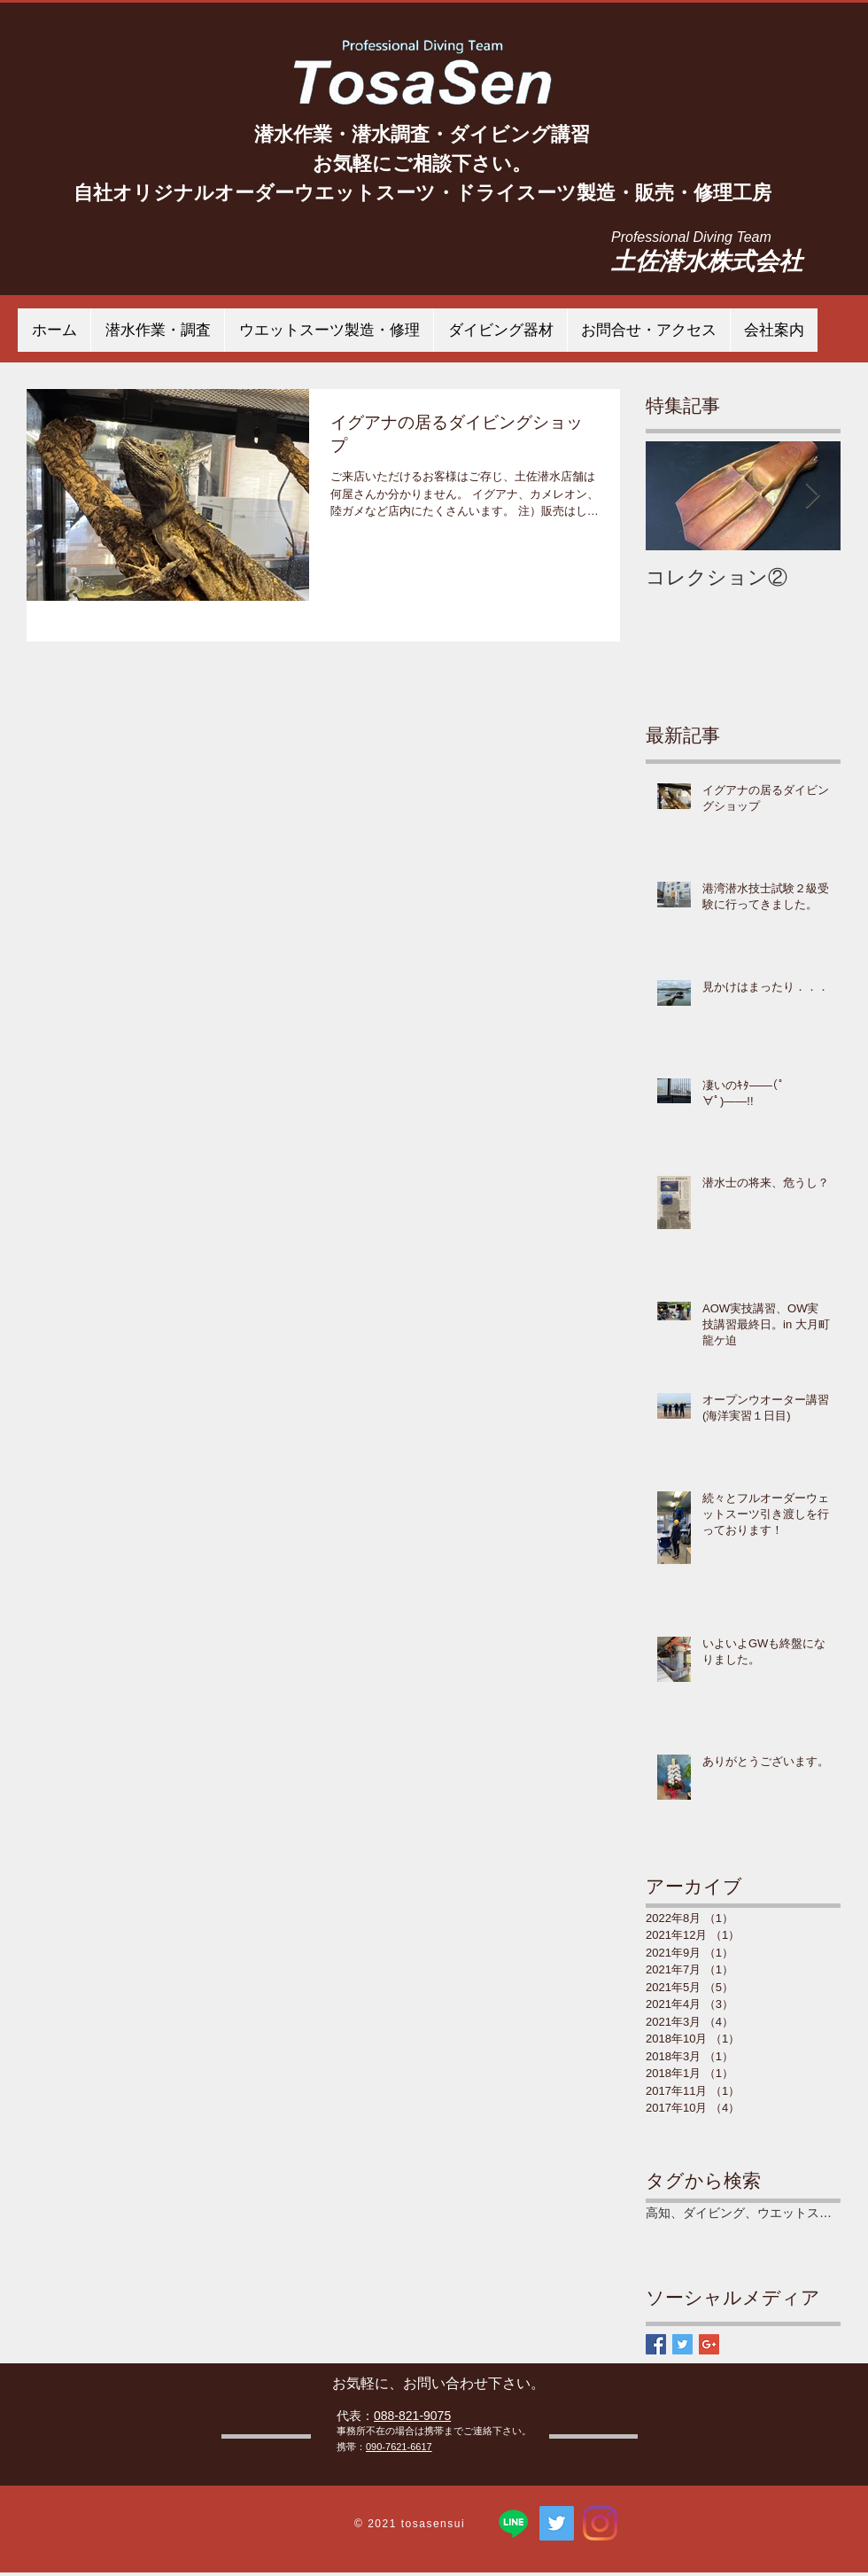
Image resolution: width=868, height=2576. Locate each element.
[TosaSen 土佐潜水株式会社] (556, 2523)
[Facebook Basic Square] (656, 2344)
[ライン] (513, 2523)
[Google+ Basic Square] (709, 2344)
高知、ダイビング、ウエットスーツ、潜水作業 (743, 2213)
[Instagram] (600, 2523)
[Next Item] (812, 496)
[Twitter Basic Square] (682, 2344)
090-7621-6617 (399, 2446)
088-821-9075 (412, 2416)
